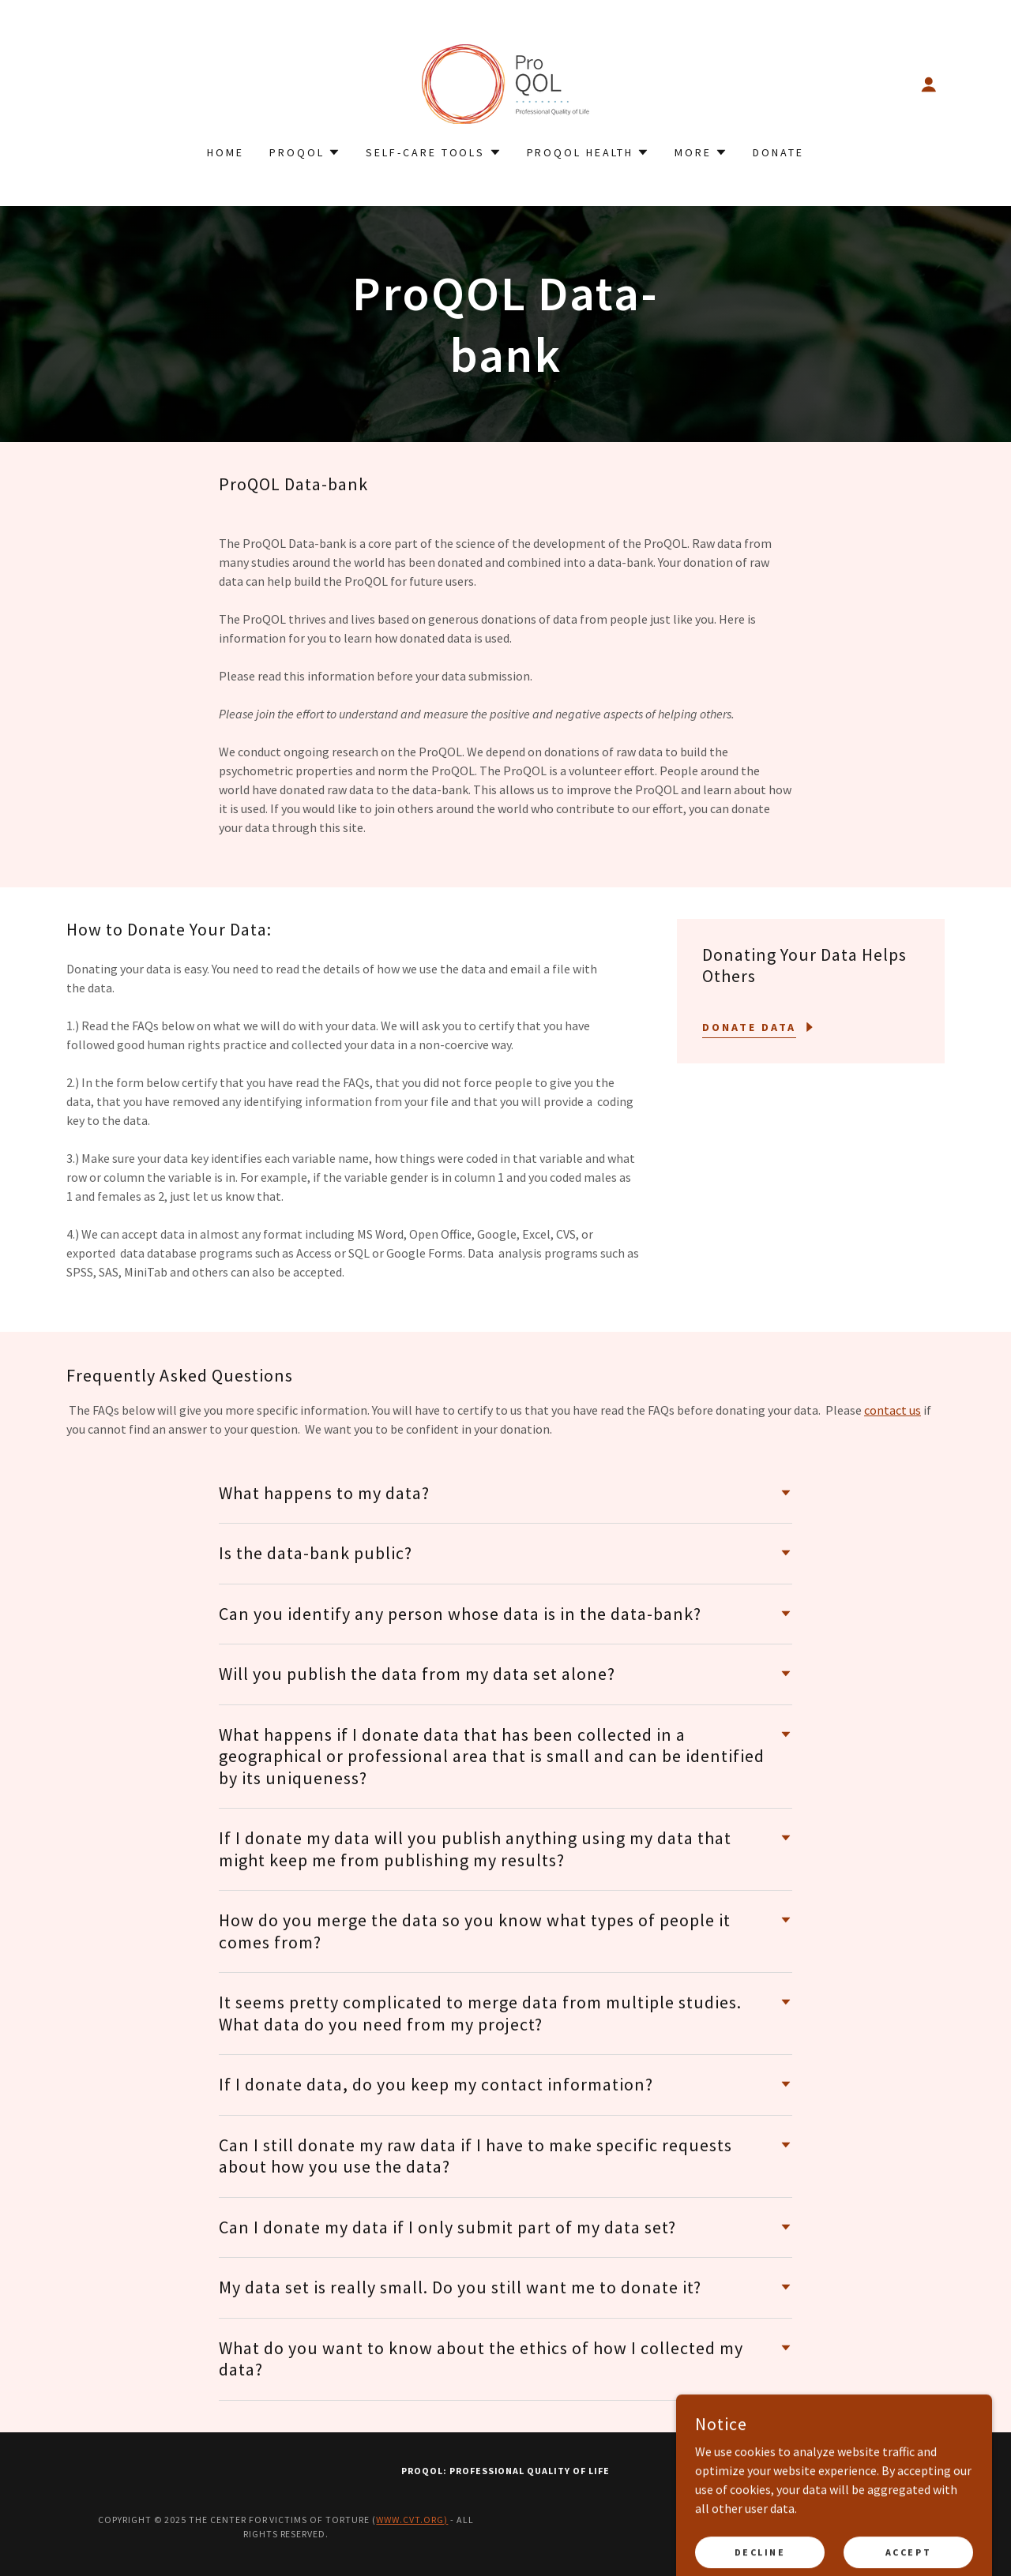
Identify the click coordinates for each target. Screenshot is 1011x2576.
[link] (505, 82)
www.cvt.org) (412, 2519)
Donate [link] (778, 152)
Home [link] (225, 152)
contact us (892, 1410)
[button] (929, 84)
